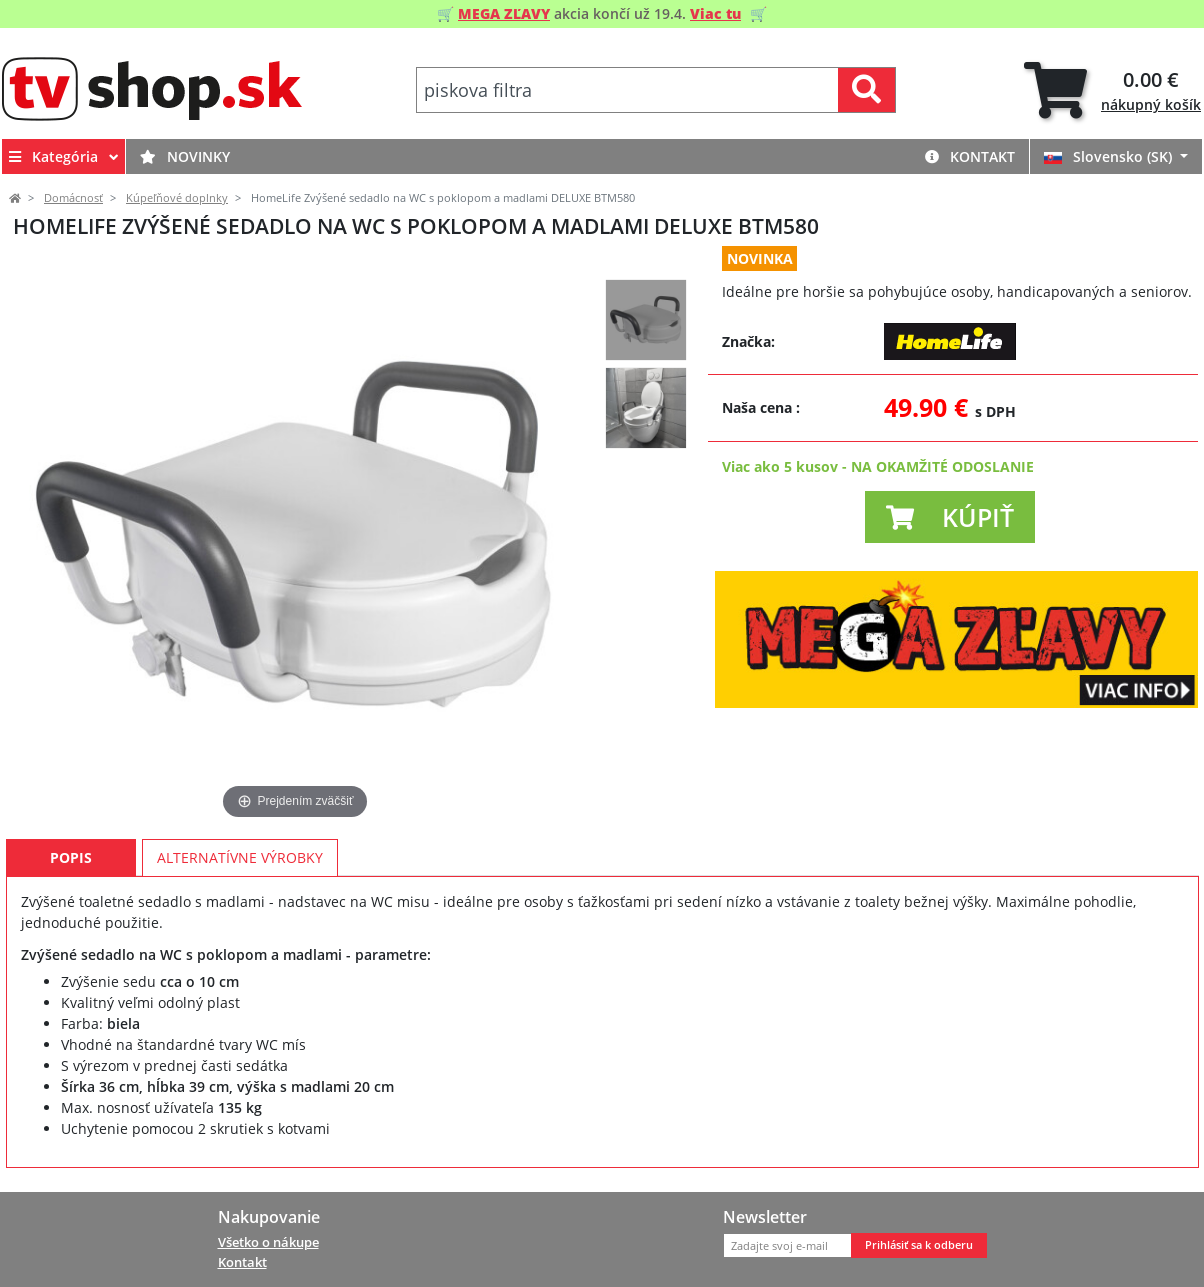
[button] (950, 517)
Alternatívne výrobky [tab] (240, 857)
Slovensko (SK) (1110, 156)
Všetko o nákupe (268, 1242)
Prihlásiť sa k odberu (919, 1245)
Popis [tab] (71, 857)
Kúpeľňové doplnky (177, 198)
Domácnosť (73, 198)
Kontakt (970, 156)
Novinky (185, 156)
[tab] (1112, 90)
